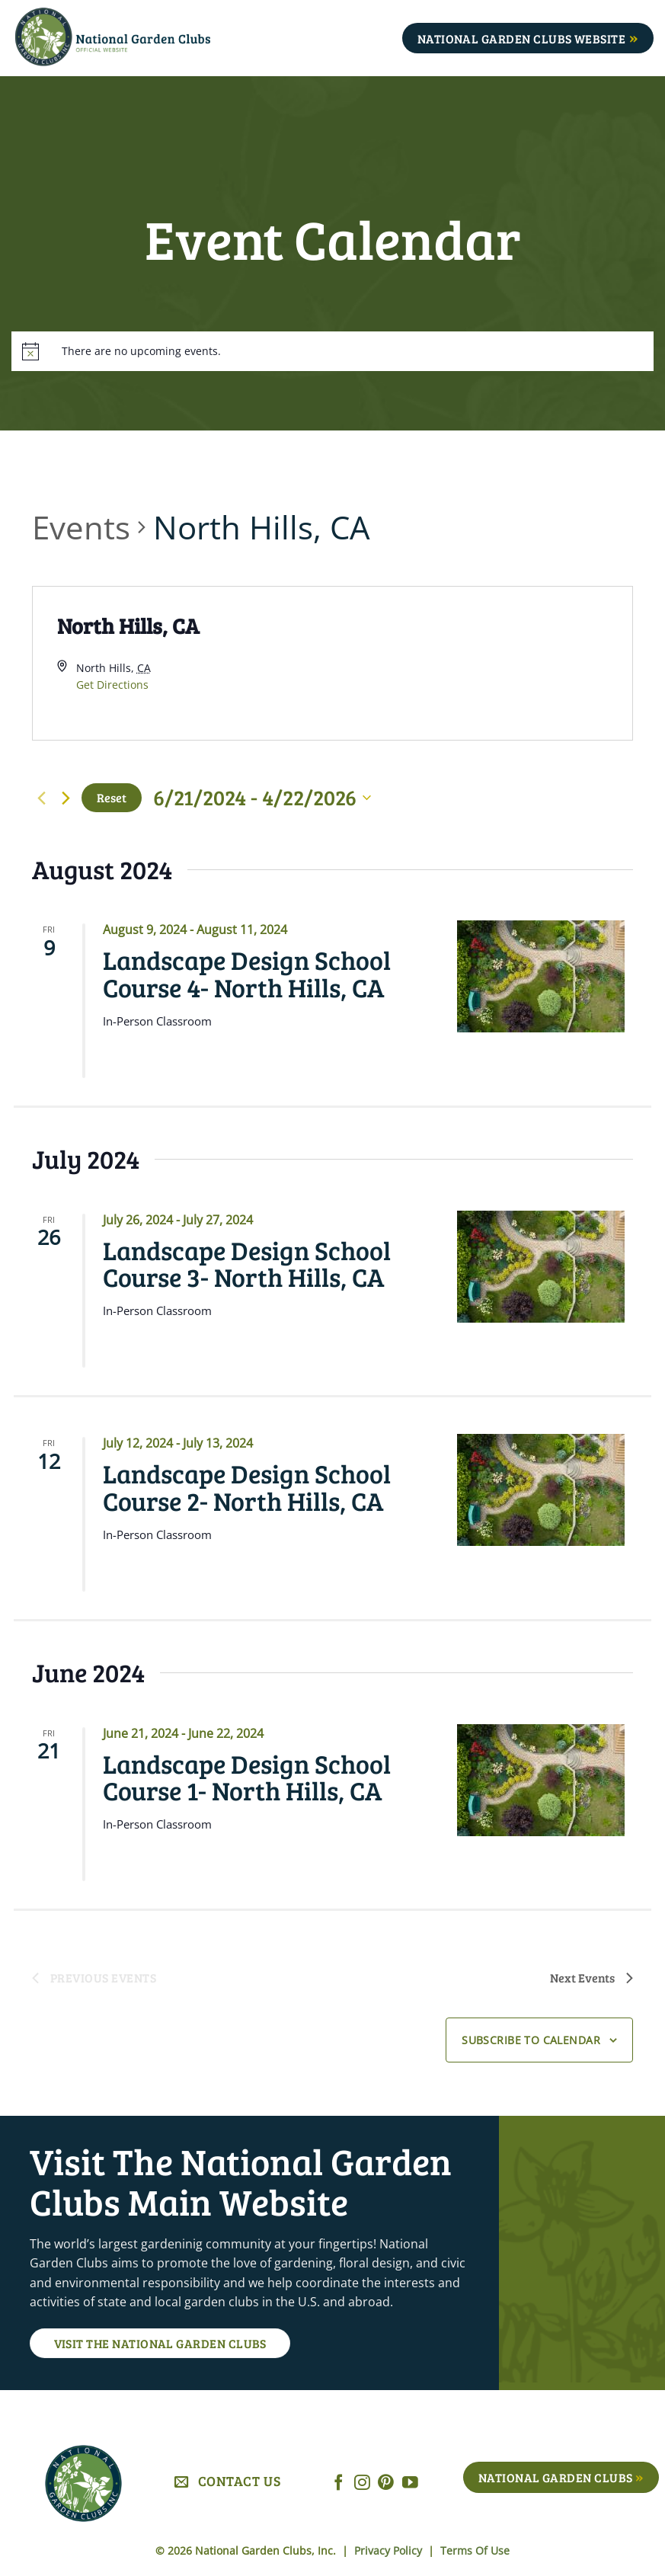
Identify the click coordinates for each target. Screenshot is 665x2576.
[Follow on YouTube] (410, 2483)
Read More (155, 1058)
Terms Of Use (475, 2550)
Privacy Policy (389, 2550)
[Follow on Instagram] (362, 2483)
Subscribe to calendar (531, 2040)
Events (81, 527)
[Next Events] (66, 798)
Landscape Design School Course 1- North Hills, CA (247, 1776)
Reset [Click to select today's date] (111, 797)
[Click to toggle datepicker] (262, 797)
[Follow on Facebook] (339, 2483)
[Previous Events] (41, 797)
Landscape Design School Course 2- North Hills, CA (247, 1486)
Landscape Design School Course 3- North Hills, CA (247, 1263)
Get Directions (112, 684)
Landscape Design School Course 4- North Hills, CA (247, 972)
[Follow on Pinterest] (386, 2483)
